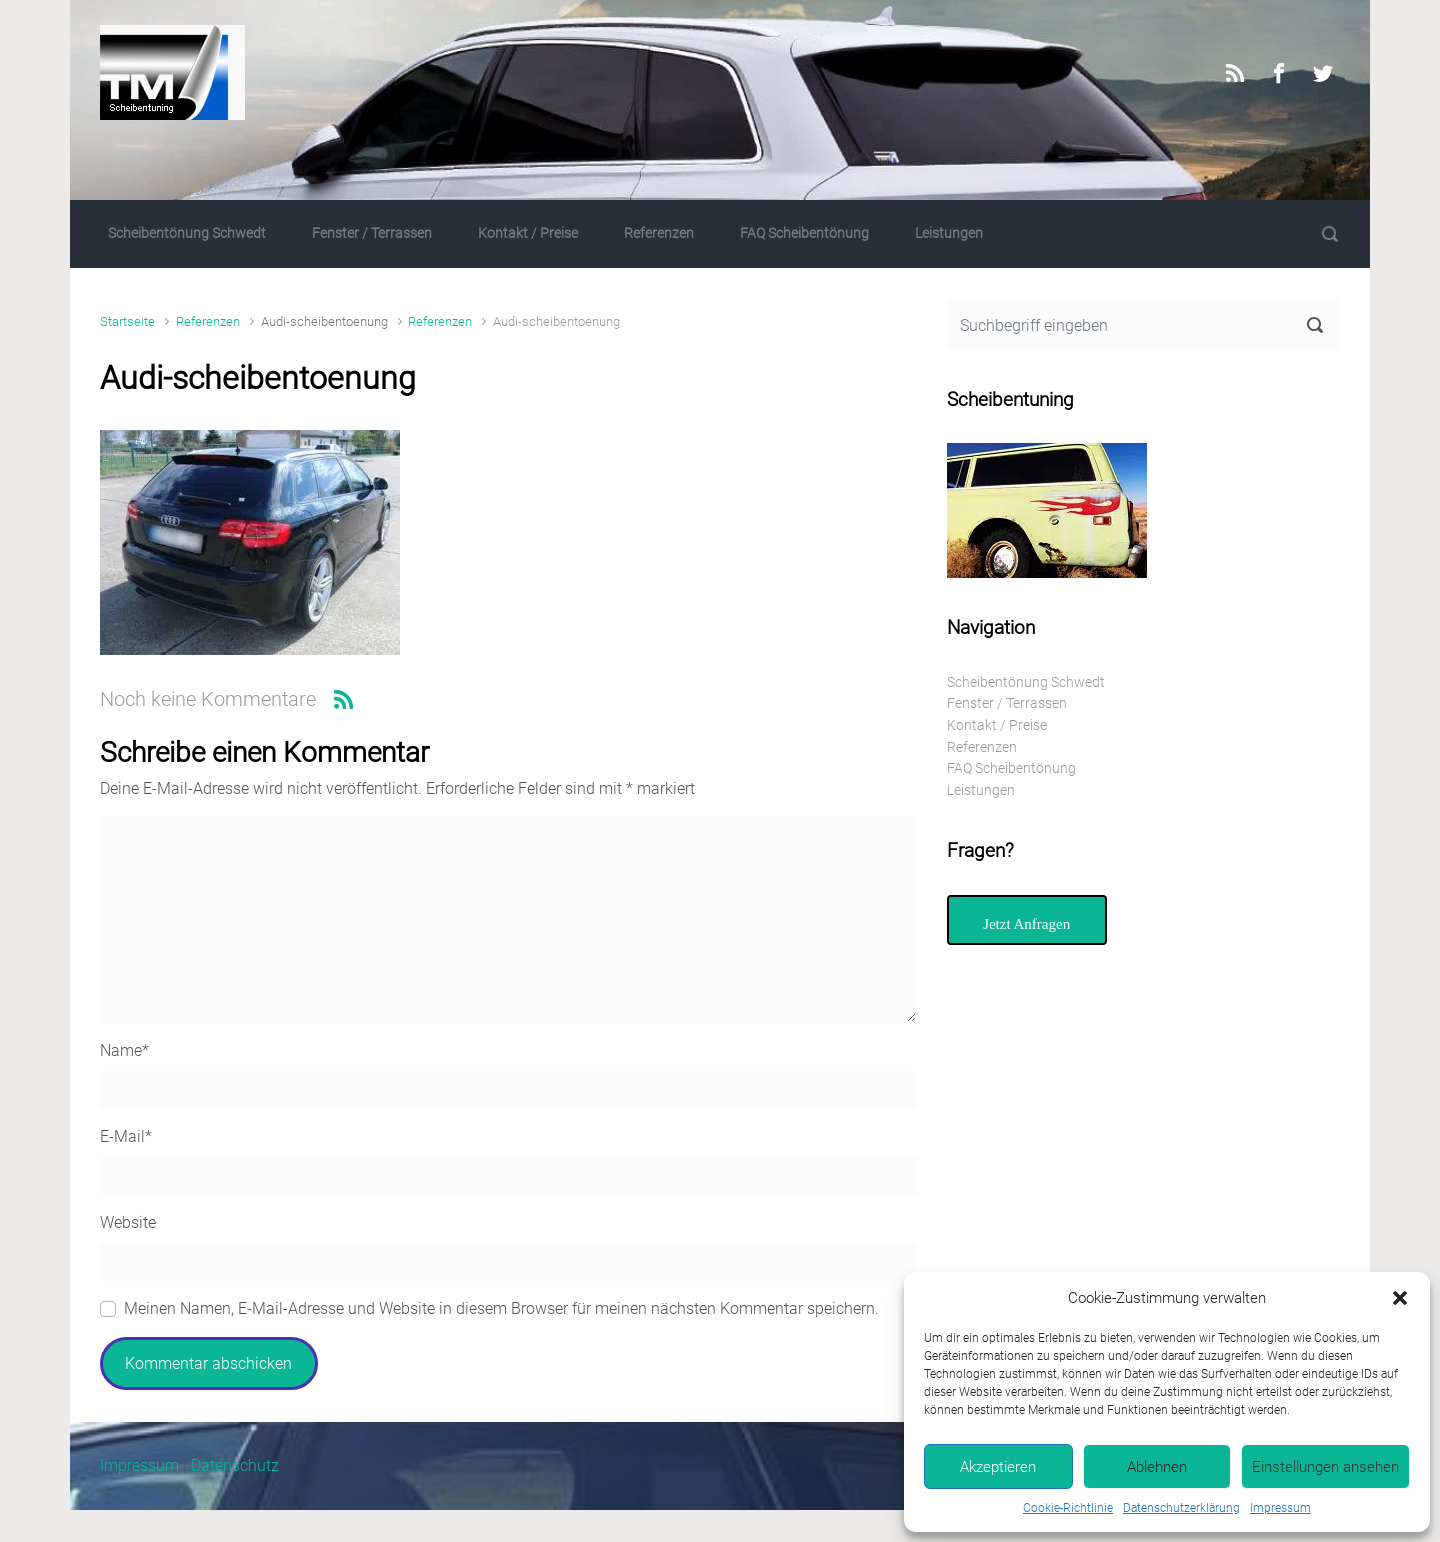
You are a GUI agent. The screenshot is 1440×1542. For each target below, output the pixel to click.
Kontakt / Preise (528, 233)
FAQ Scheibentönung (804, 233)
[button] (1400, 1298)
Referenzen (659, 233)
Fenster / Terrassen (372, 233)
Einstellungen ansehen (1325, 1467)
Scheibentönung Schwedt (187, 233)
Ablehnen (1157, 1467)
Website (128, 1222)
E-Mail (126, 1136)
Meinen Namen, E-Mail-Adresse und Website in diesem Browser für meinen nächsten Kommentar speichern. (501, 1308)
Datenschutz (235, 1465)
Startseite (127, 321)
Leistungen (949, 233)
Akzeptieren (998, 1467)
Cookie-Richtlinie (1068, 1508)
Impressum (1280, 1508)
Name (124, 1050)
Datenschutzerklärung (1181, 1508)
